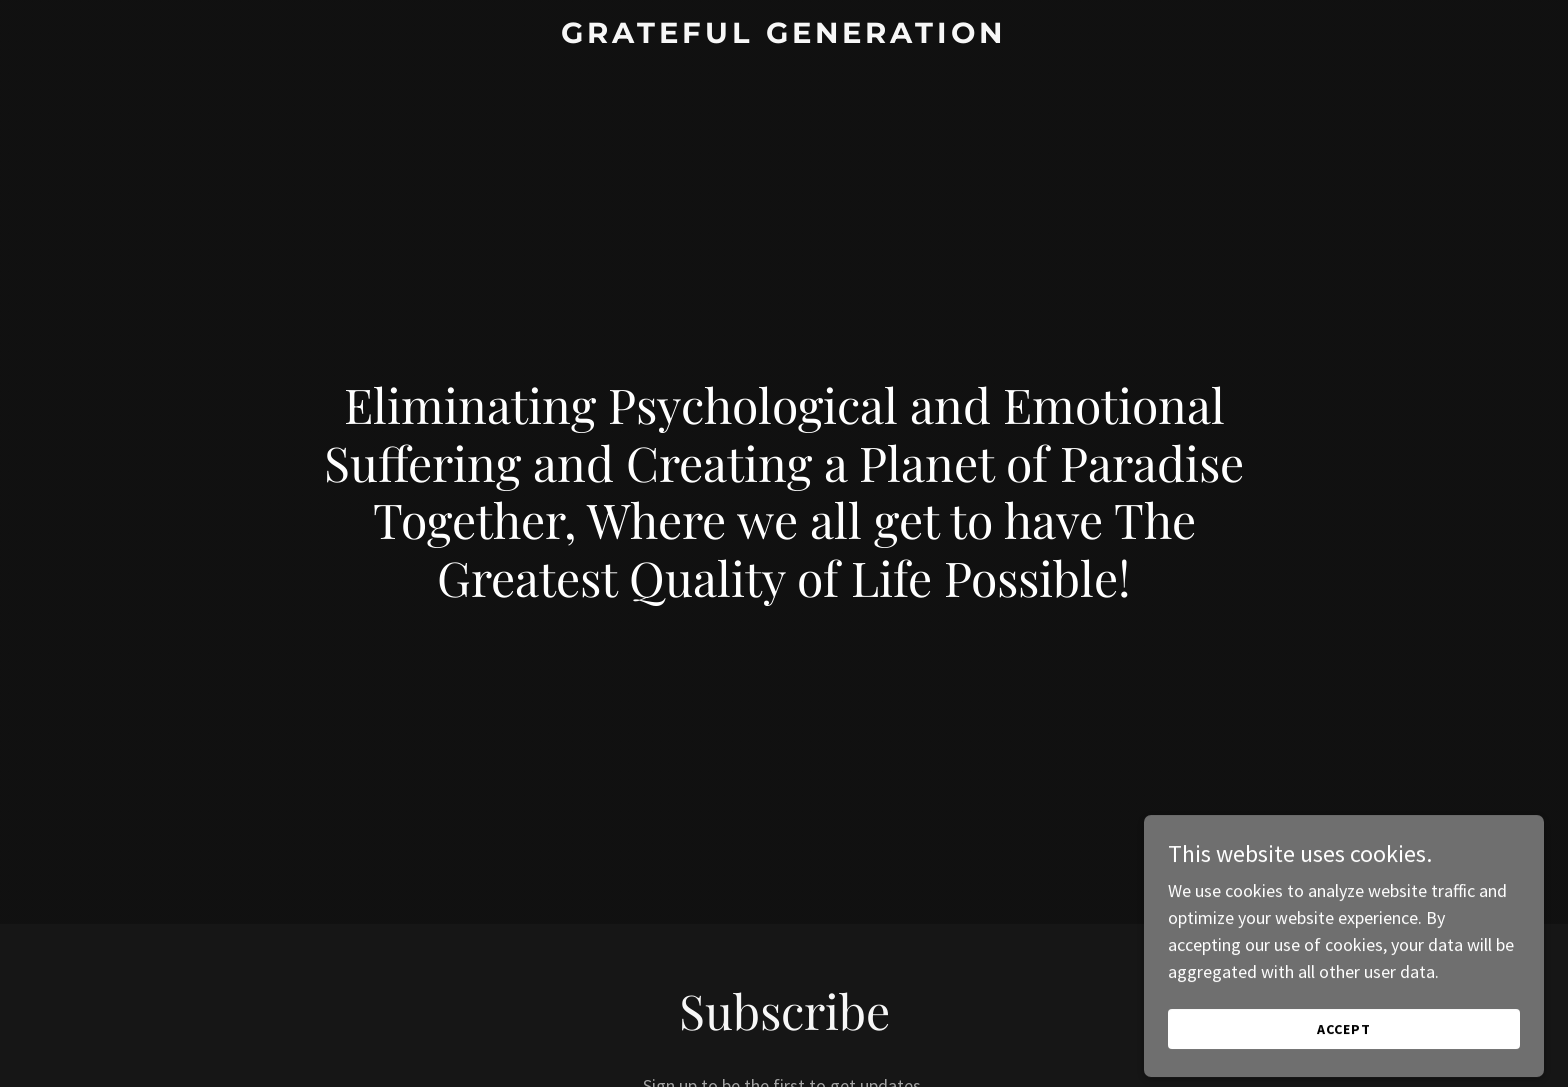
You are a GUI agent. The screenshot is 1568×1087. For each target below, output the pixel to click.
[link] (784, 36)
